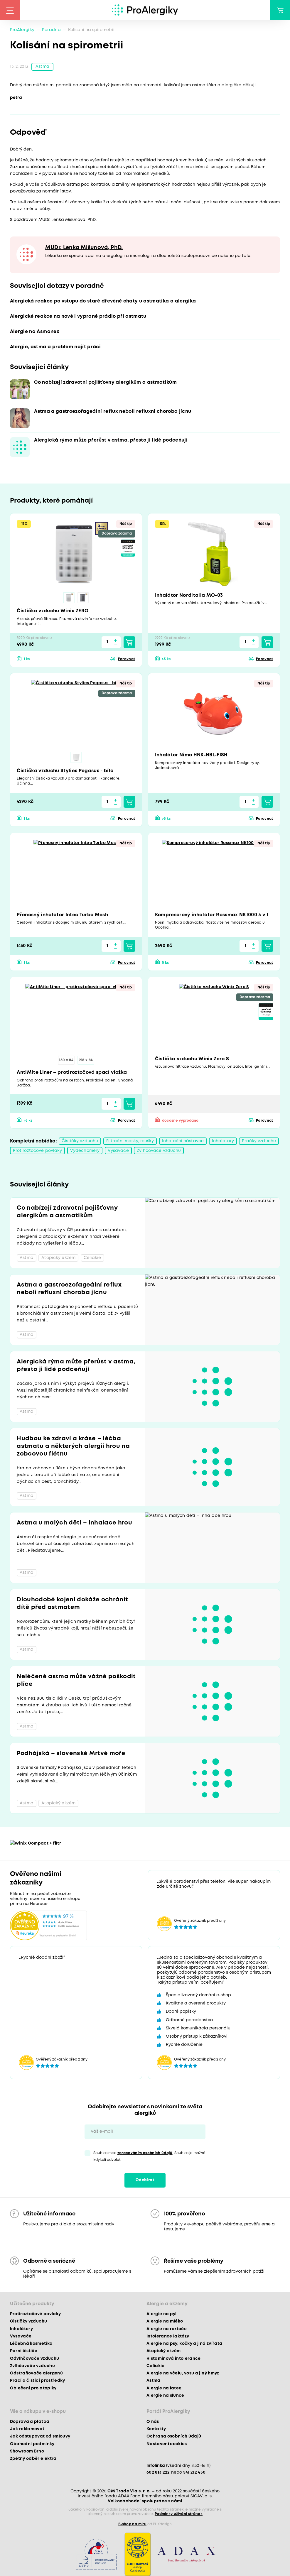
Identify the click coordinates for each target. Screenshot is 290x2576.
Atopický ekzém (163, 2351)
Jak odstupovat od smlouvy (40, 2436)
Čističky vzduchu (80, 1141)
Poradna (51, 30)
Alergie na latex (163, 2388)
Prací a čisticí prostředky (37, 2381)
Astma (42, 66)
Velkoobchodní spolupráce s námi (145, 2501)
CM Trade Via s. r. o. (129, 2491)
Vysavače (118, 1150)
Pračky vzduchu (259, 1141)
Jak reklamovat (27, 2429)
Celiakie (155, 2366)
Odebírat (145, 2180)
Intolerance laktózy (167, 2336)
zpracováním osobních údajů (145, 2153)
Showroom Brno (27, 2451)
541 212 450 (194, 2472)
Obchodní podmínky (32, 2444)
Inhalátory (223, 1141)
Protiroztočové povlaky (37, 1150)
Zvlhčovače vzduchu (159, 1150)
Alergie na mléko (164, 2321)
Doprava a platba (29, 2421)
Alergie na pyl (161, 2314)
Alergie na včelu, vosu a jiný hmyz (182, 2373)
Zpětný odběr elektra (33, 2458)
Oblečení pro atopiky (33, 2388)
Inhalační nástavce (183, 1141)
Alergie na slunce (165, 2395)
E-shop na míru (132, 2524)
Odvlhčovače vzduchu (34, 2358)
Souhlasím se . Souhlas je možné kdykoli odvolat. (149, 2156)
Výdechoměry (85, 1150)
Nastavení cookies (166, 2444)
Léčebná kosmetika (31, 2343)
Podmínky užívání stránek (179, 2514)
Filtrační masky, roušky (130, 1141)
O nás (152, 2421)
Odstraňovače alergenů (36, 2373)
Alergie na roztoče (166, 2329)
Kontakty (156, 2429)
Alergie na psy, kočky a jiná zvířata (184, 2343)
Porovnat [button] (126, 659)
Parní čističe (23, 2351)
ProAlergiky (22, 30)
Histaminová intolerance (173, 2358)
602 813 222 (158, 2472)
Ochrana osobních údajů (173, 2436)
